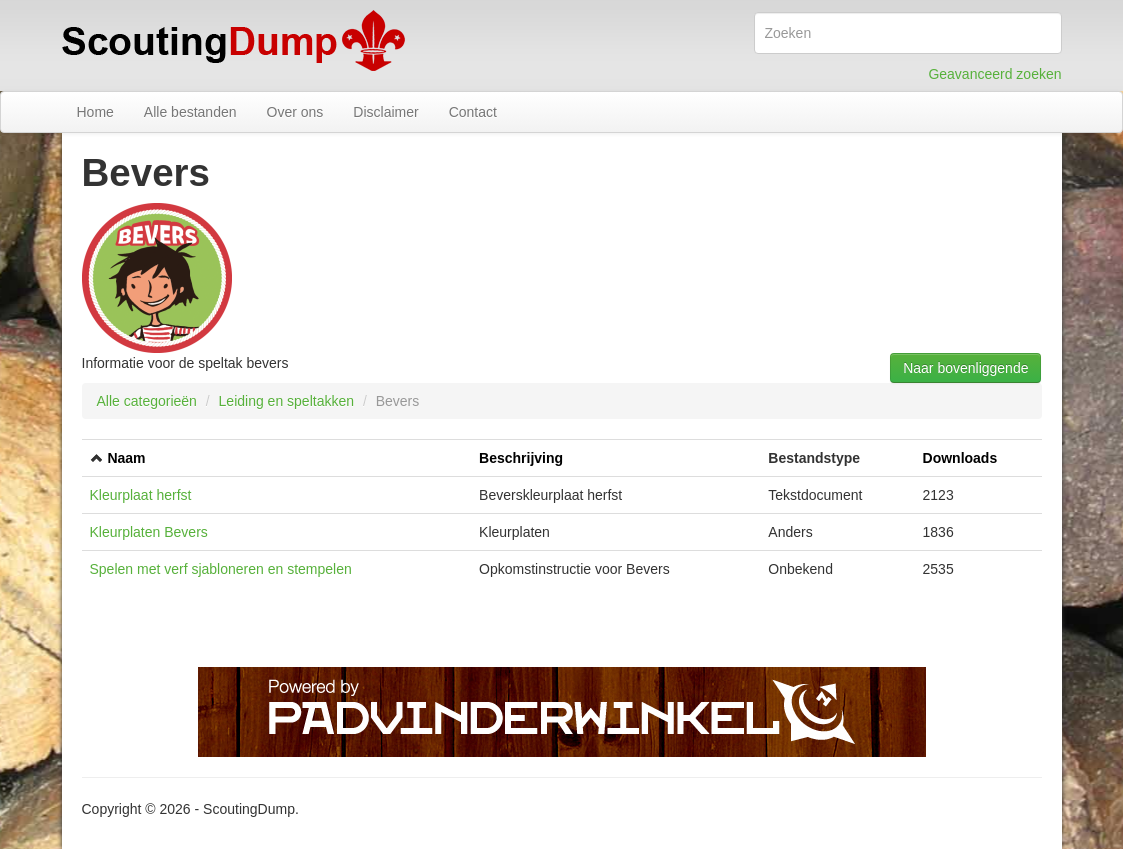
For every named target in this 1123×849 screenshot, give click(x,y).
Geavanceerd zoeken (994, 74)
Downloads (960, 458)
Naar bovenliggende (965, 368)
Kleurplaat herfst (141, 495)
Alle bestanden (190, 112)
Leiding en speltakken (286, 401)
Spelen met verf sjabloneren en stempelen (221, 569)
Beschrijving (521, 458)
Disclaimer (385, 112)
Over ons (295, 112)
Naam (126, 458)
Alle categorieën (147, 401)
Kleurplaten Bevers (149, 532)
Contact (473, 112)
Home (95, 112)
